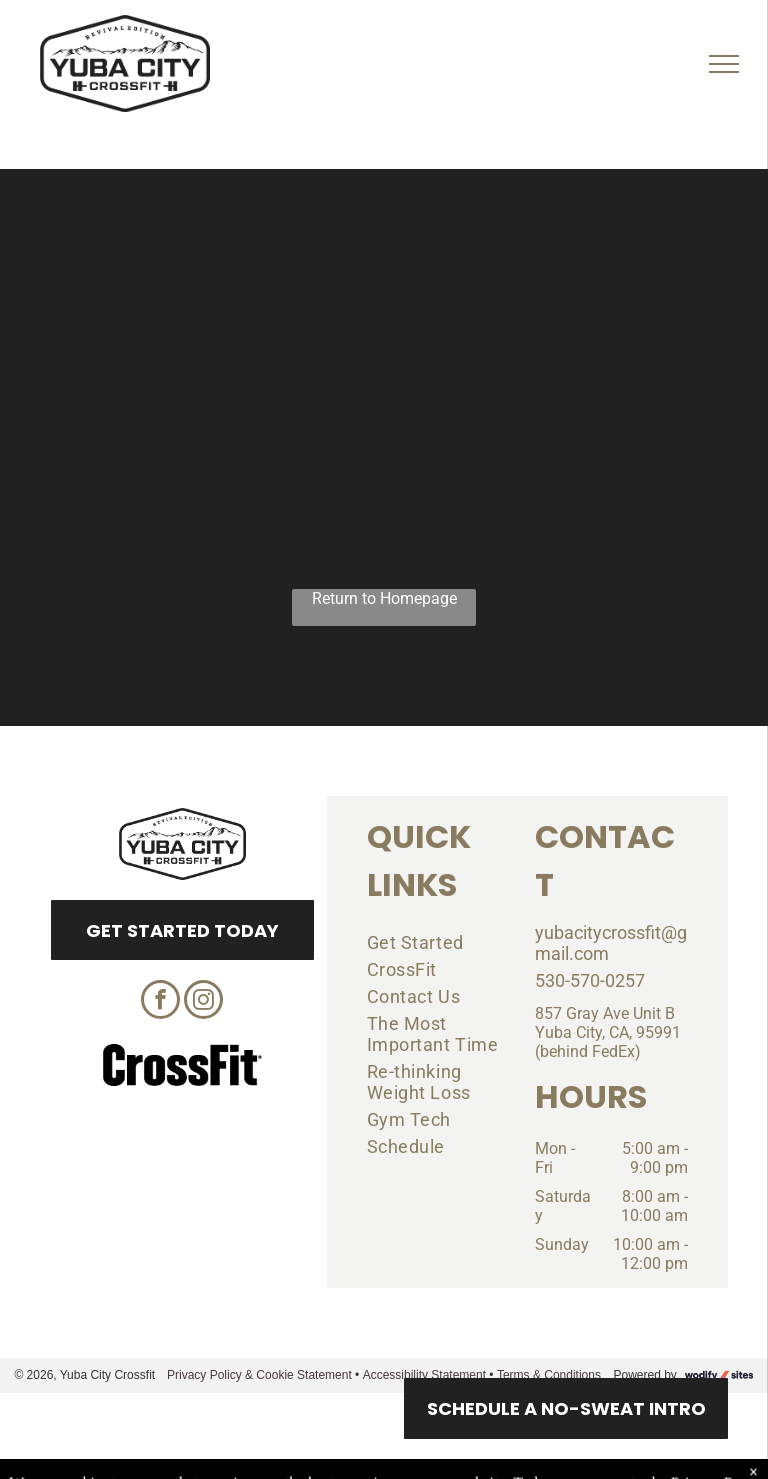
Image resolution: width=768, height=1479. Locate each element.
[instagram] (203, 1002)
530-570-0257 (590, 980)
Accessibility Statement (424, 1375)
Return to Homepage (384, 598)
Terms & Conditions (549, 1375)
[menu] (724, 64)
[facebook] (160, 1002)
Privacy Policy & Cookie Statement (259, 1375)
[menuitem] (436, 942)
